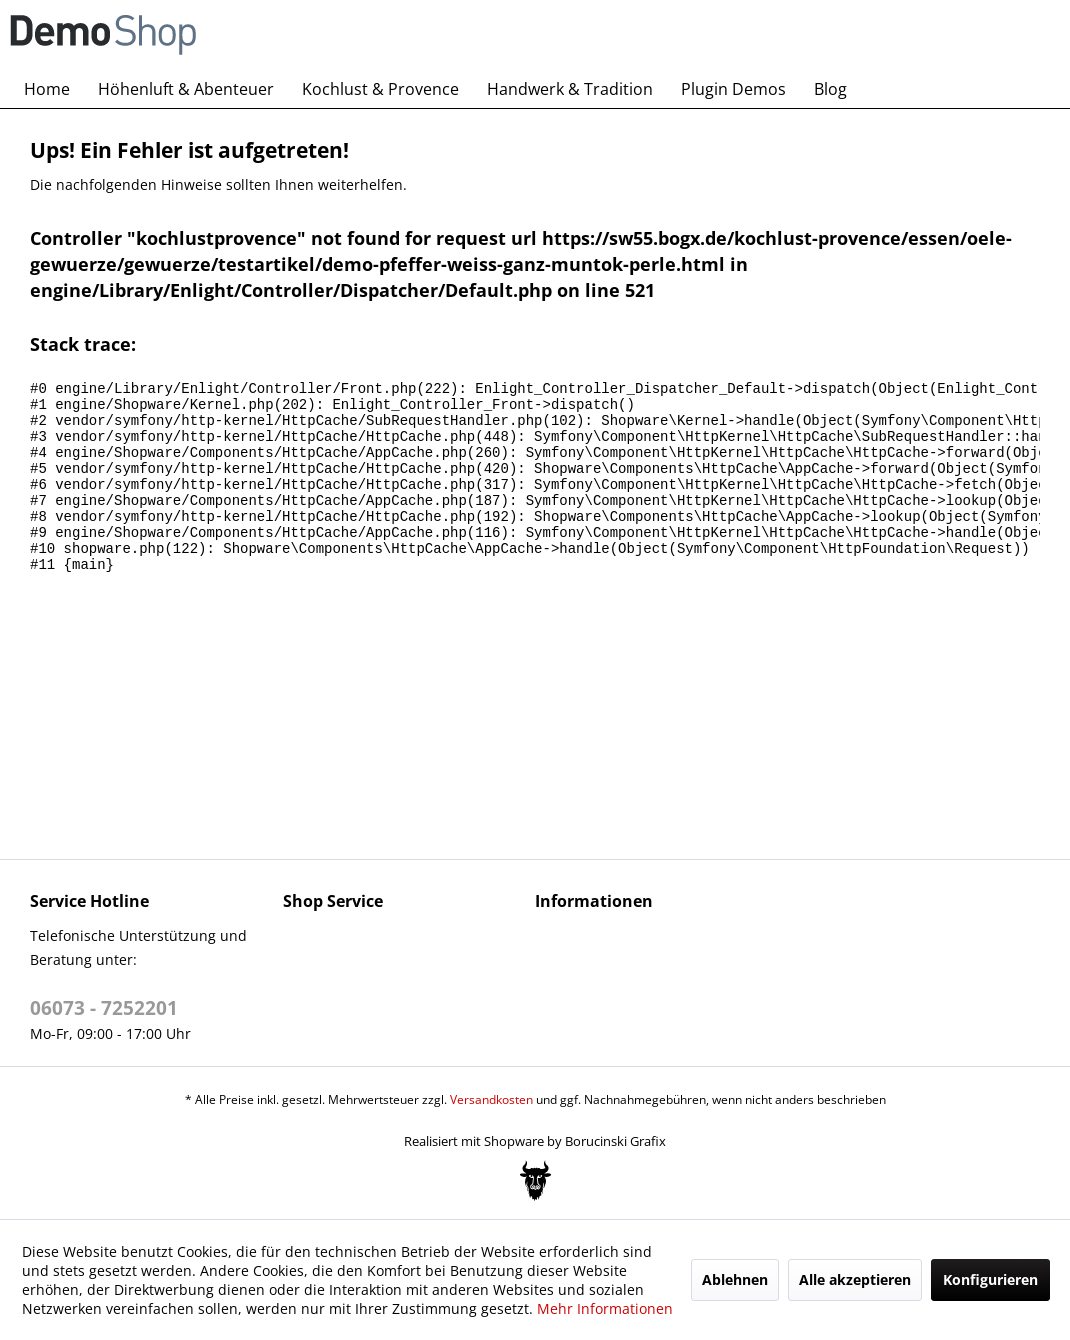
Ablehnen (735, 1279)
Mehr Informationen (605, 1308)
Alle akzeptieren (855, 1279)
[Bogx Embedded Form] (535, 1181)
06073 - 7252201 (104, 1008)
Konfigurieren (990, 1279)
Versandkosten (491, 1099)
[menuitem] (47, 89)
